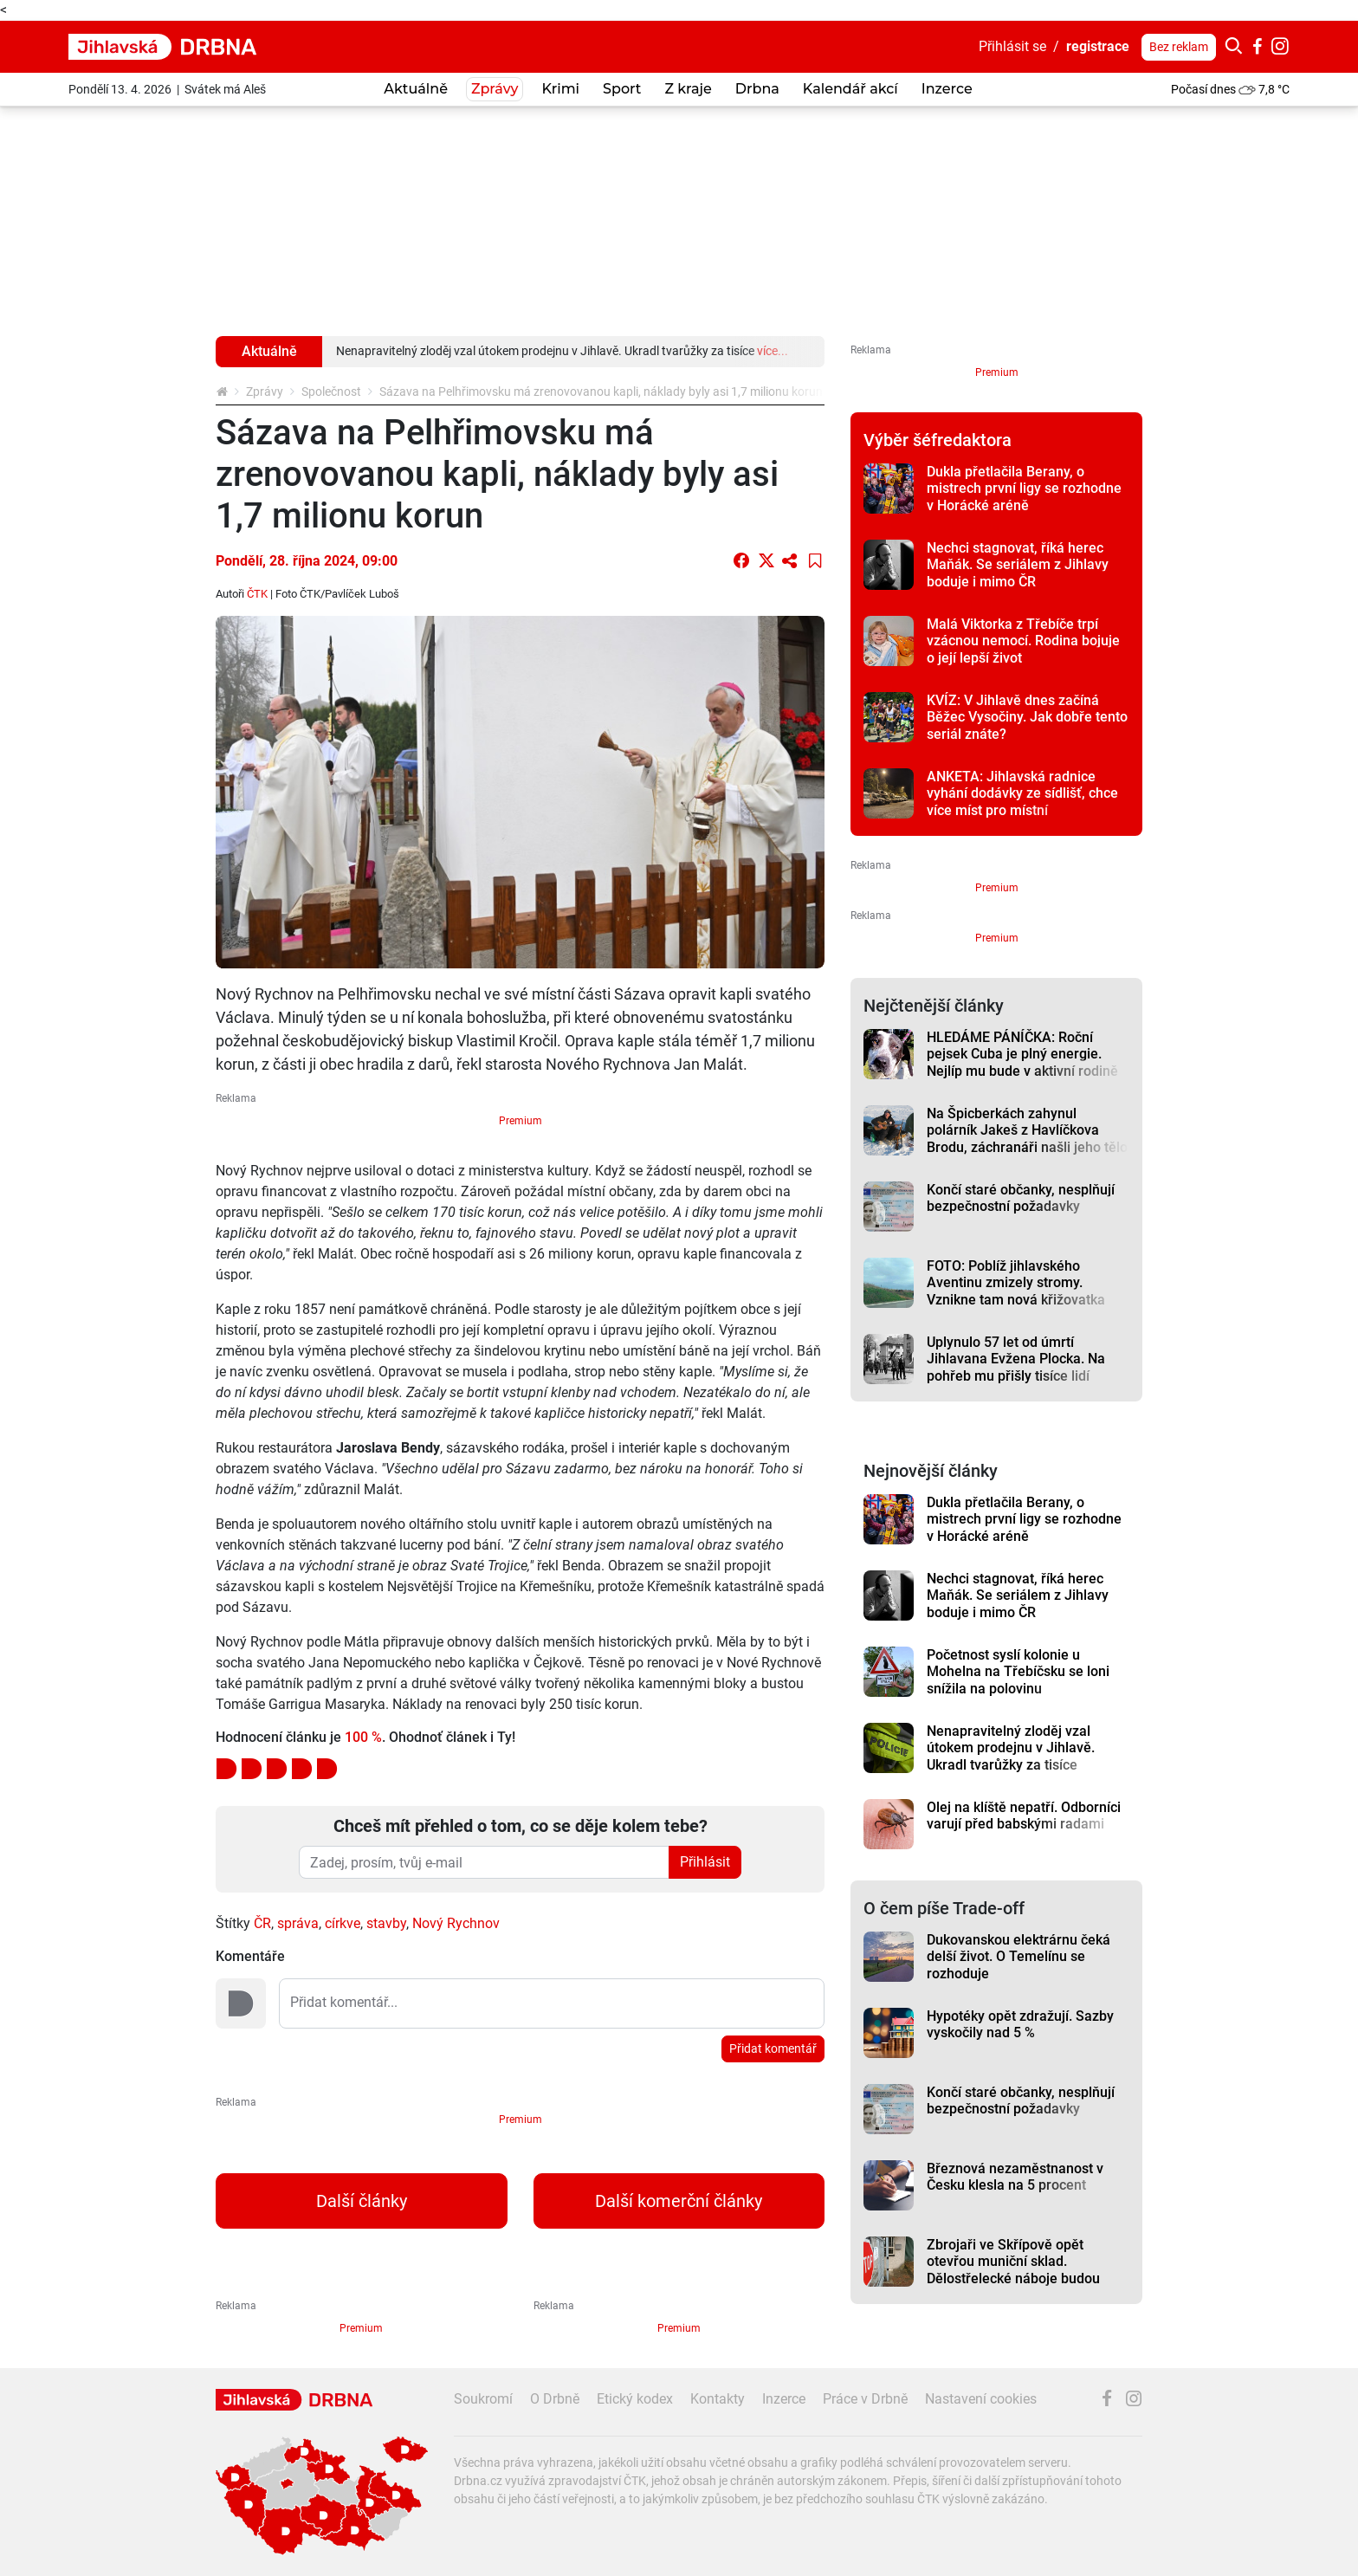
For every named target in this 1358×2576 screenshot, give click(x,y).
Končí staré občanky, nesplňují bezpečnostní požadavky (1021, 1197)
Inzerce (947, 89)
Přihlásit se (1012, 46)
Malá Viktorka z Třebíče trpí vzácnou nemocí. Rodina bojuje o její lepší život (1023, 641)
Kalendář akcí (850, 89)
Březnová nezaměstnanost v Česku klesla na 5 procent (1015, 2176)
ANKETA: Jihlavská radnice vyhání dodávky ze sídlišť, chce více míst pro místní (1022, 793)
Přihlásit (705, 1862)
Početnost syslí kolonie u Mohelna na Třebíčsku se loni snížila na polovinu (1018, 1672)
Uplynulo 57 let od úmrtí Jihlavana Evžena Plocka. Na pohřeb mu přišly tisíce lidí (1016, 1359)
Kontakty (717, 2399)
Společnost (331, 391)
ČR (262, 1923)
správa (298, 1923)
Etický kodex (635, 2399)
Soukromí (483, 2399)
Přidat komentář (773, 2048)
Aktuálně (416, 89)
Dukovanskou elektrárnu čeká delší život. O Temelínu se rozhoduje (1018, 1957)
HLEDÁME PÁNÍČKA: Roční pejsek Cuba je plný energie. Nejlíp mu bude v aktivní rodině (1022, 1054)
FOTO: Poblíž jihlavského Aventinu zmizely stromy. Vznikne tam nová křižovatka (1016, 1283)
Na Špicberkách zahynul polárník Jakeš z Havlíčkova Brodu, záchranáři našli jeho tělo (1027, 1130)
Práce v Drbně (865, 2399)
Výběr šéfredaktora (937, 440)
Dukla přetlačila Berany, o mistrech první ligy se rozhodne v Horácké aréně (1024, 488)
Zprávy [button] (494, 89)
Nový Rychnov (456, 1923)
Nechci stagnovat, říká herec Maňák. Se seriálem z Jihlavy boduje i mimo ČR (1018, 565)
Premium (520, 1121)
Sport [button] (622, 89)
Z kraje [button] (687, 89)
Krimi (560, 89)
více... (772, 351)
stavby (386, 1923)
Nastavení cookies (981, 2399)
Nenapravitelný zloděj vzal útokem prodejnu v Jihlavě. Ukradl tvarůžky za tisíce (1011, 1748)
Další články (361, 2201)
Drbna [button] (757, 89)
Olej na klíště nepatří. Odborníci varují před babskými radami (1024, 1815)
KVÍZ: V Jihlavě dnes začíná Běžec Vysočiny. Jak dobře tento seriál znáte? (1027, 717)
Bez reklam (1178, 47)
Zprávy (264, 391)
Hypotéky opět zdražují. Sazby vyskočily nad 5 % (1020, 2024)
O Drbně (554, 2399)
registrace (1097, 46)
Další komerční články (678, 2201)
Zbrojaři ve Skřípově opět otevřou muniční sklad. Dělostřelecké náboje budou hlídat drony (1013, 2269)
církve (342, 1923)
